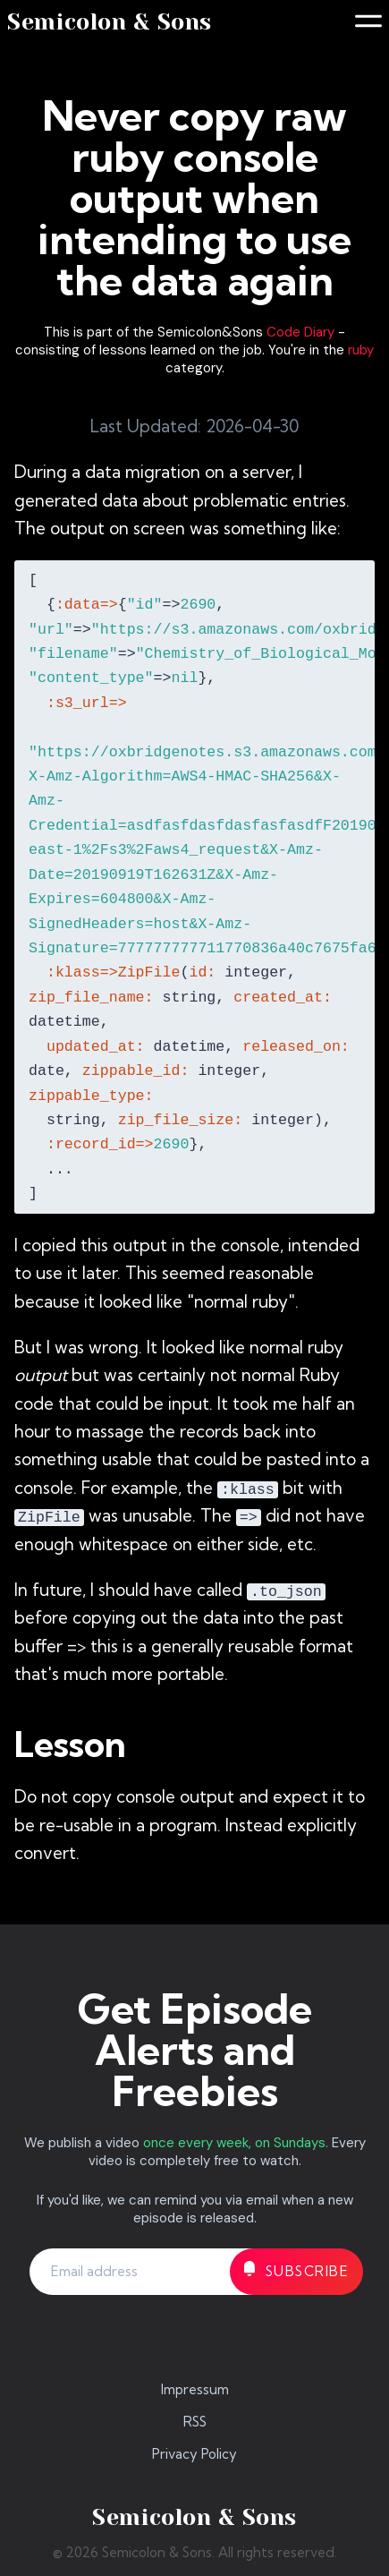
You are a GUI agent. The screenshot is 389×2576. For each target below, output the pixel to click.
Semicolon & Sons (109, 22)
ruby (361, 350)
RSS (195, 2421)
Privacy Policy (194, 2453)
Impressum (195, 2389)
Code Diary (300, 332)
